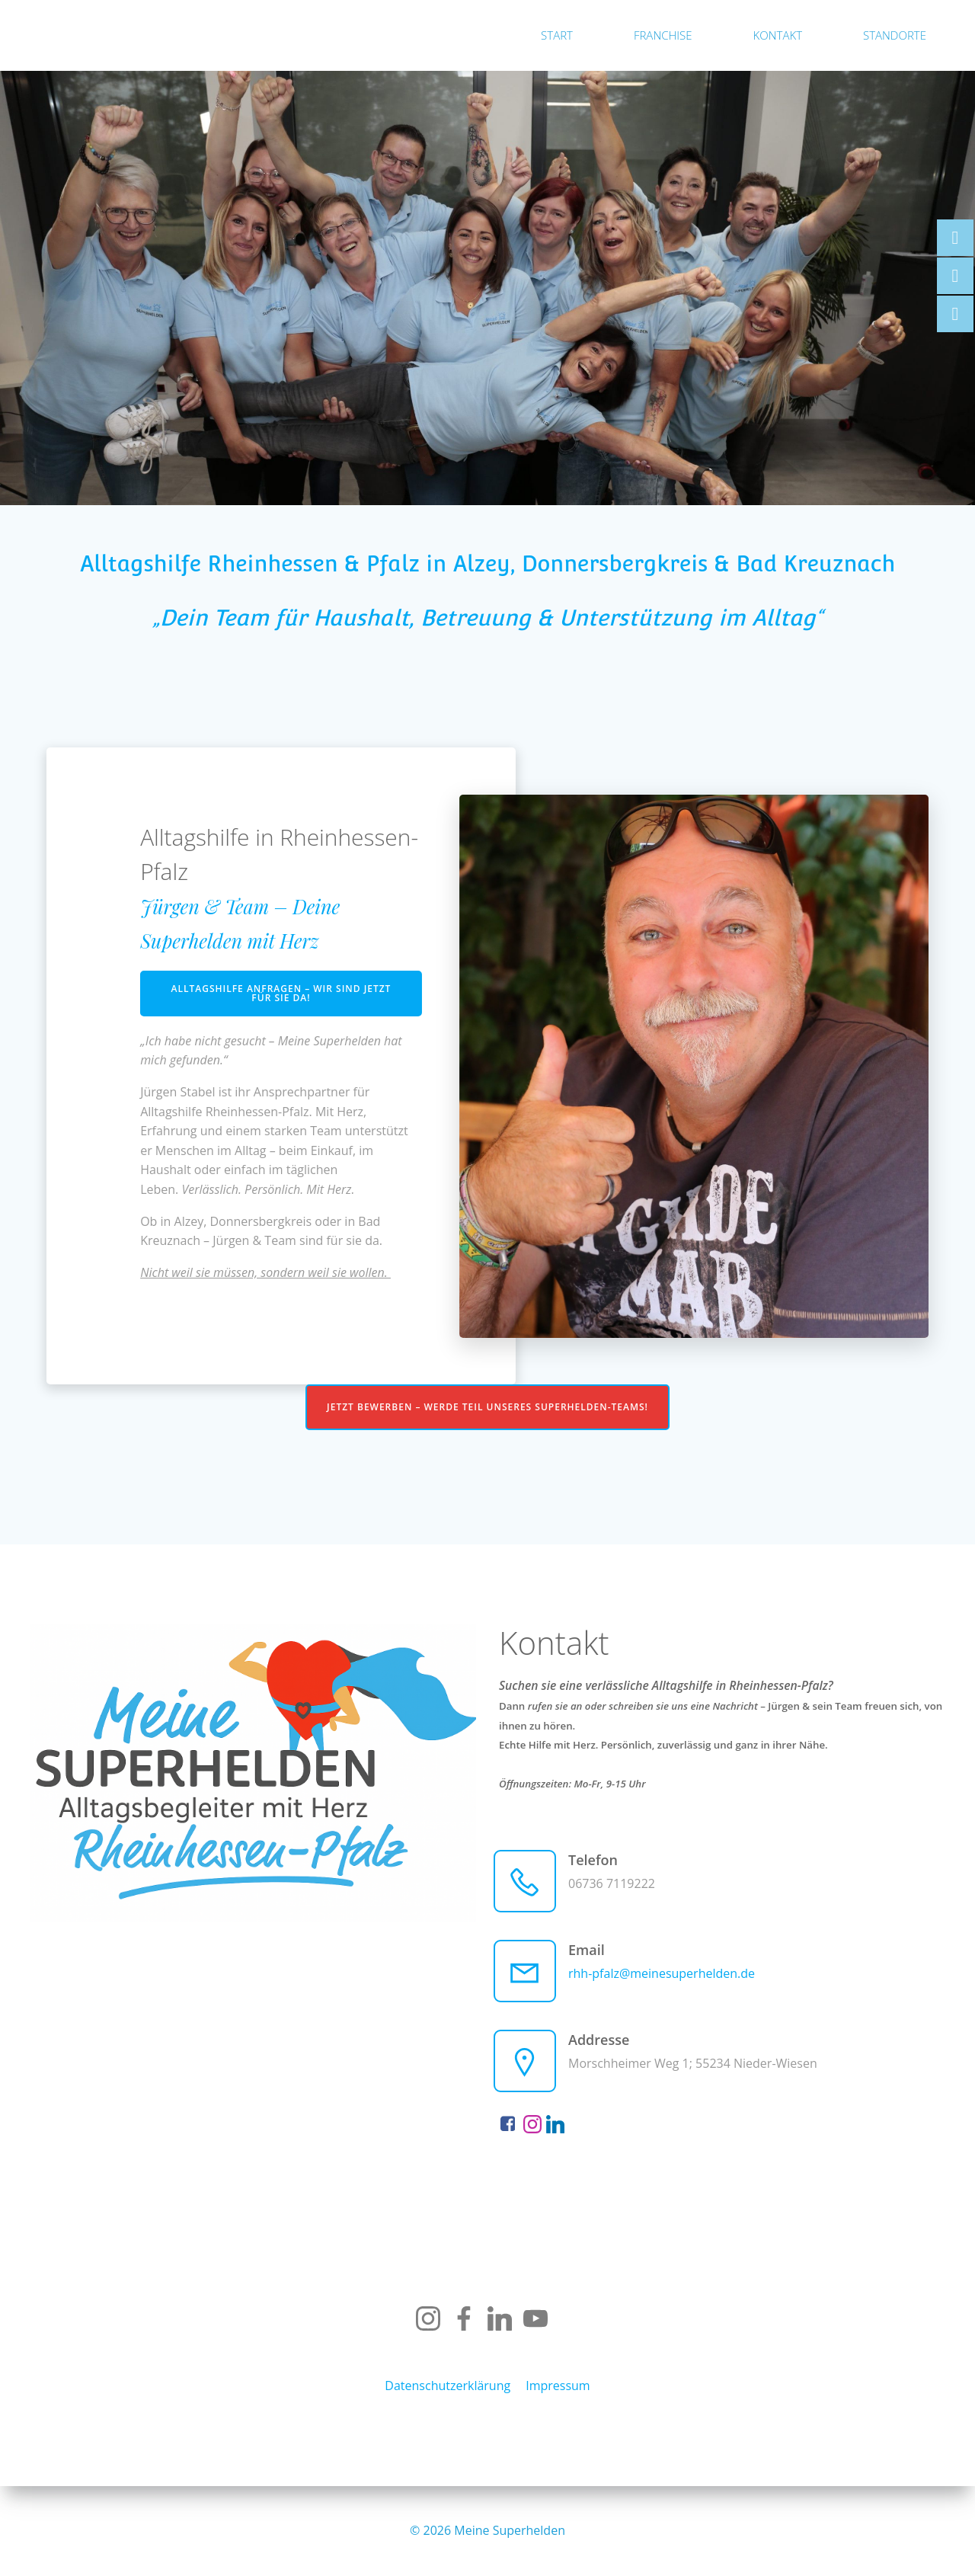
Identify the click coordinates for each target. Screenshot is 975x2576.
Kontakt (777, 35)
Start (557, 35)
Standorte (894, 35)
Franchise (663, 35)
